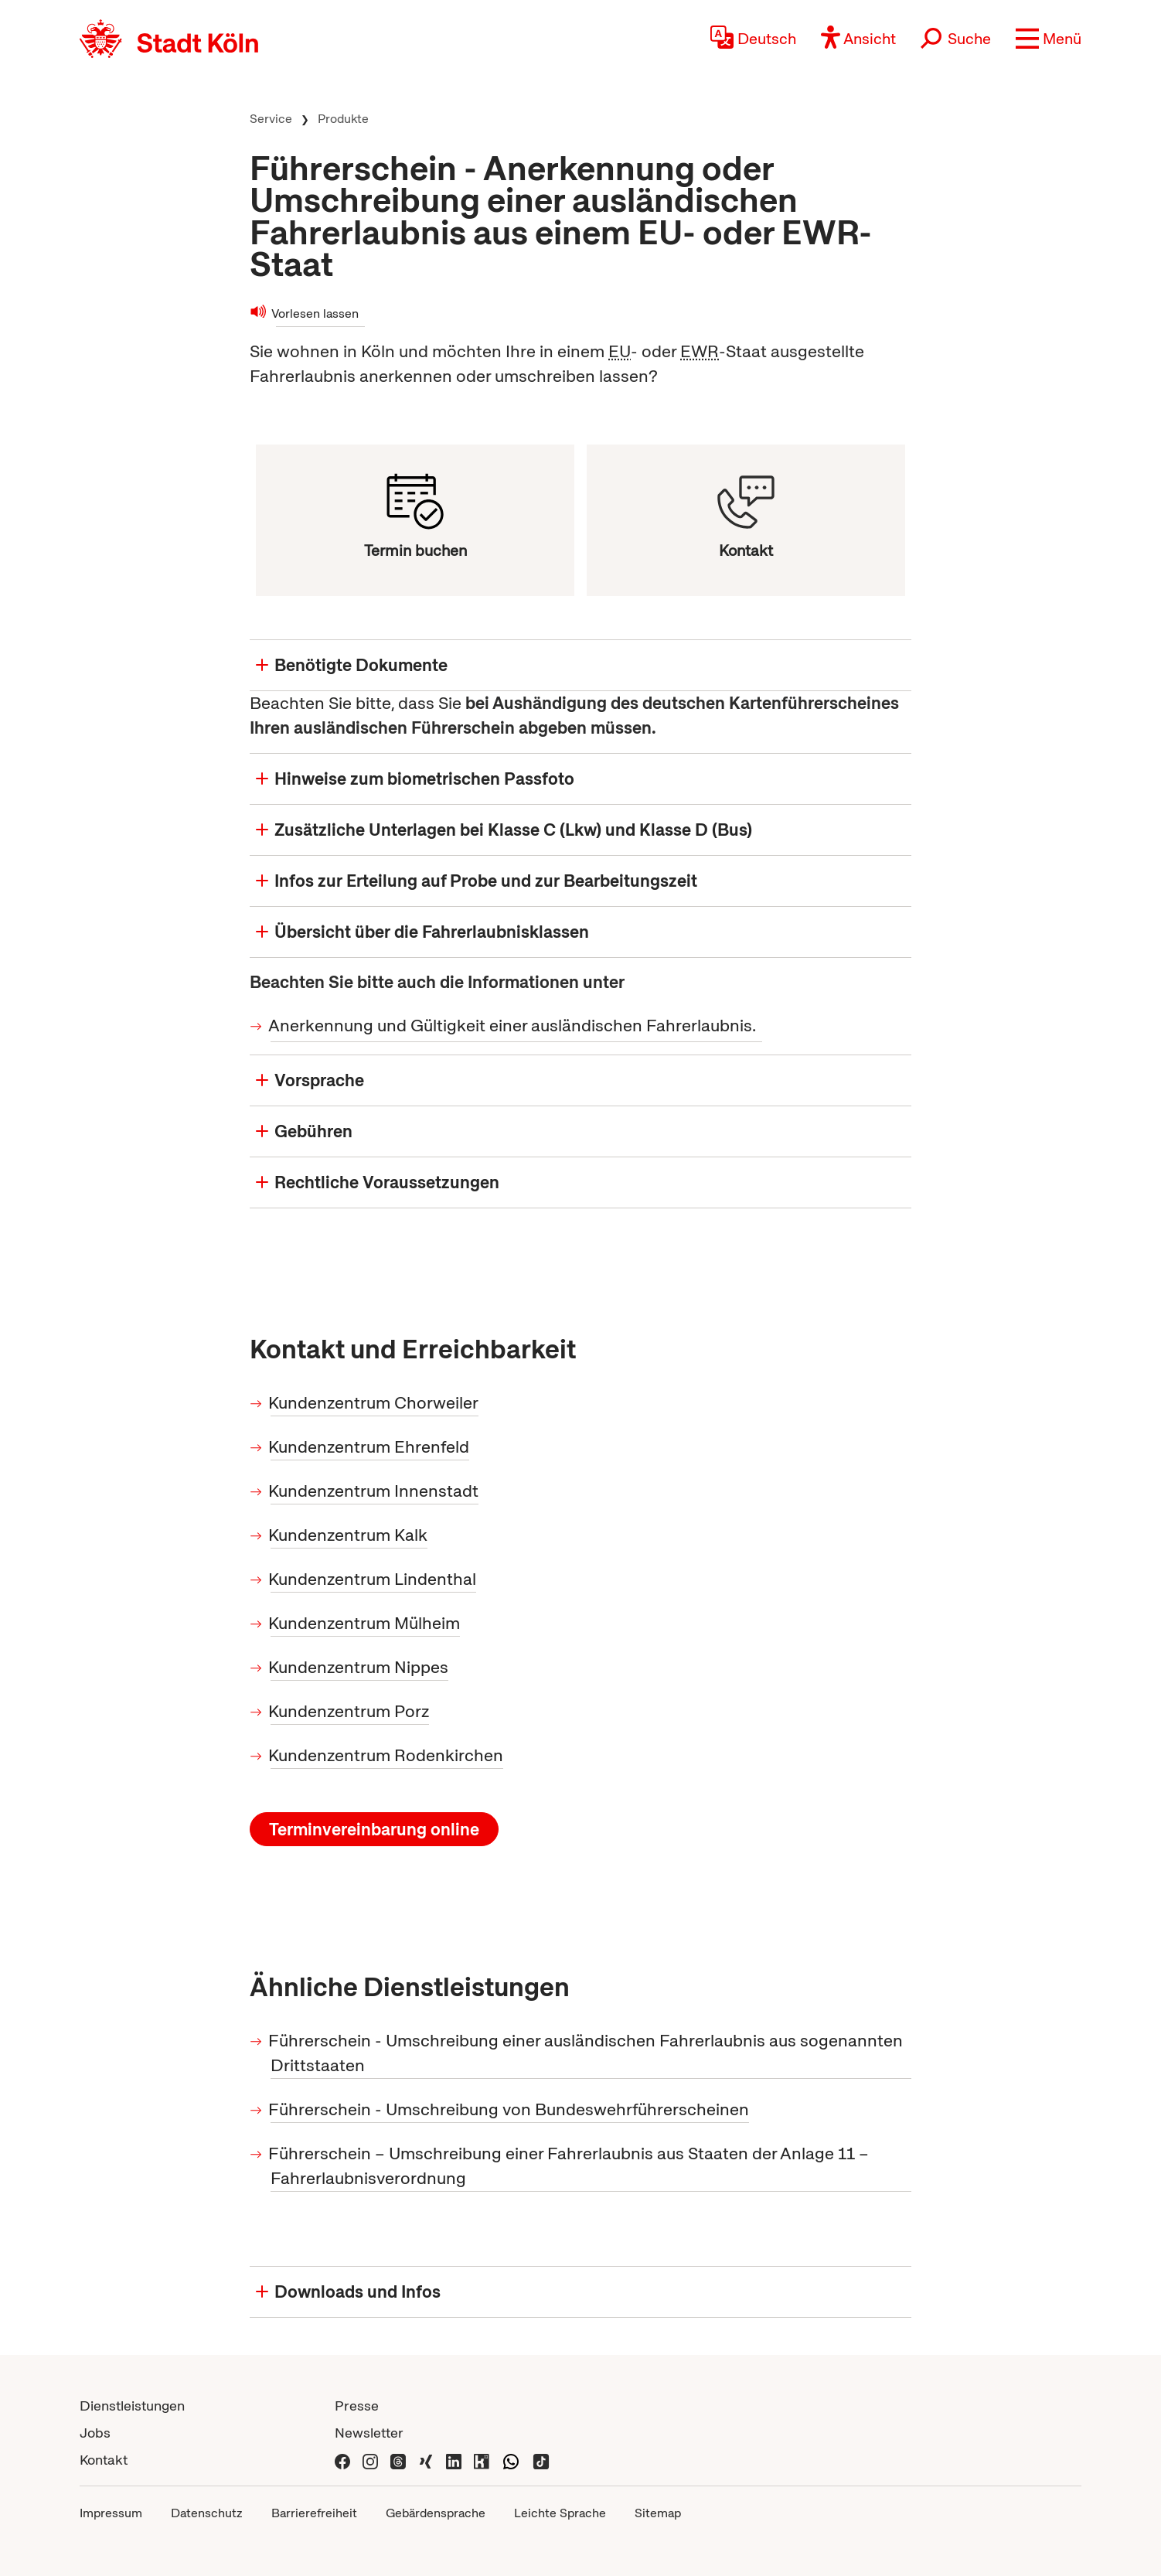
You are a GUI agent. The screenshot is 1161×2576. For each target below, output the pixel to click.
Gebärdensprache (435, 2513)
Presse (357, 2405)
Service (271, 119)
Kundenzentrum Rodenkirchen (387, 1755)
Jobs (95, 2432)
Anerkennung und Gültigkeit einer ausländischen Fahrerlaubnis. (513, 1025)
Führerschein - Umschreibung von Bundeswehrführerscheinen (510, 2109)
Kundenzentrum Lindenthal (373, 1579)
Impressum (111, 2513)
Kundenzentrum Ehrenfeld (370, 1447)
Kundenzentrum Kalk (349, 1535)
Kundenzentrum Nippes (359, 1667)
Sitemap (658, 2513)
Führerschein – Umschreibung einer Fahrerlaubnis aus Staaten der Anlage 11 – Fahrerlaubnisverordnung (570, 2165)
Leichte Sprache (560, 2513)
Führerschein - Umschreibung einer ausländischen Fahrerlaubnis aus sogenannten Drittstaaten (587, 2053)
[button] (1048, 38)
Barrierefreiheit (314, 2513)
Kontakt (104, 2460)
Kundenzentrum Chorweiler (374, 1403)
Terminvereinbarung (374, 1829)
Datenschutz (207, 2513)
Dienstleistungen (132, 2405)
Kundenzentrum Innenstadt (374, 1491)
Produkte (343, 119)
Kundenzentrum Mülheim (365, 1623)
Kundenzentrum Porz (350, 1711)
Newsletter (369, 2432)
